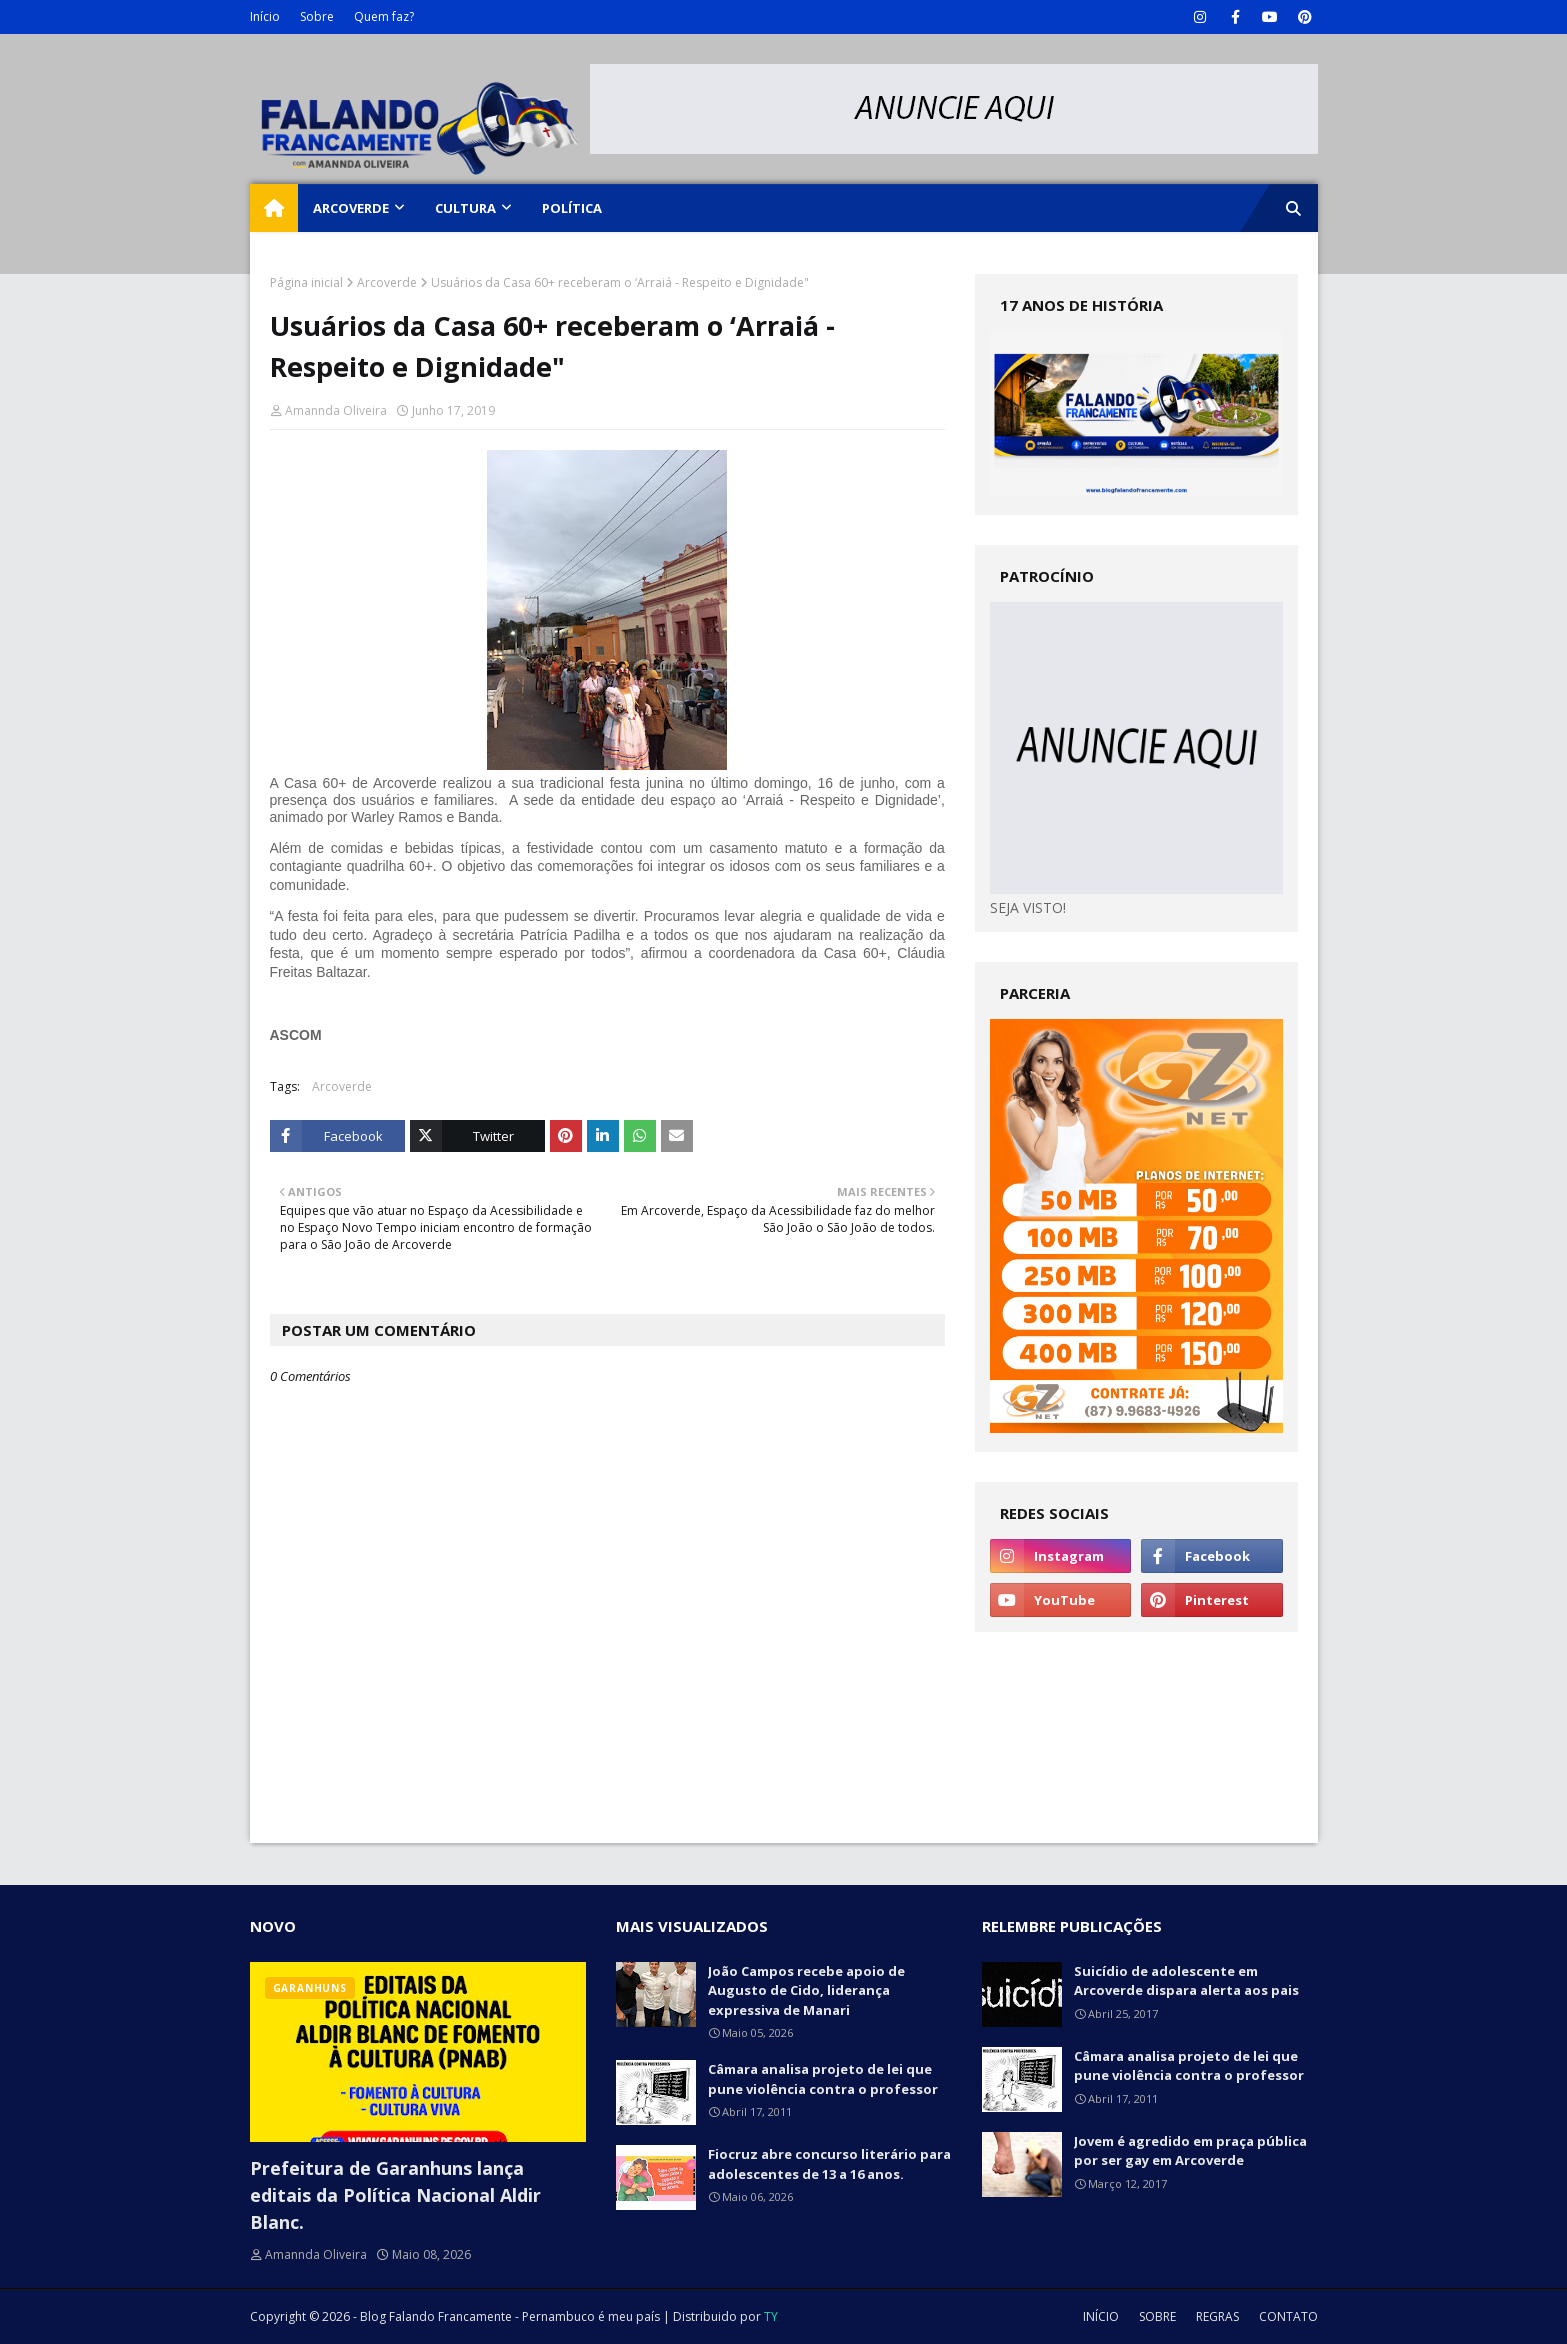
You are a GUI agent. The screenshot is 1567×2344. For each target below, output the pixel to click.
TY (771, 2316)
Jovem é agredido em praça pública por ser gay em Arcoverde (1190, 2151)
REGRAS (1217, 2316)
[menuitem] (274, 208)
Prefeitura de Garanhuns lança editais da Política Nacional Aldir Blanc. (395, 2195)
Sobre (317, 16)
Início (265, 16)
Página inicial (306, 282)
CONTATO (1288, 2316)
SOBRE (1157, 2316)
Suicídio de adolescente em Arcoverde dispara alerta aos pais (1186, 1981)
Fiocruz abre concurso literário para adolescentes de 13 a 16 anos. (829, 2164)
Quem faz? (384, 16)
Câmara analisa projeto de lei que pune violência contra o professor (823, 2079)
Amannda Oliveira (336, 410)
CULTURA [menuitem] (465, 208)
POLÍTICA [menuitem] (572, 208)
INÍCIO (1101, 2316)
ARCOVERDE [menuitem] (351, 208)
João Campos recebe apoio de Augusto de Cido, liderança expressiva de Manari (806, 1990)
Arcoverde (387, 282)
